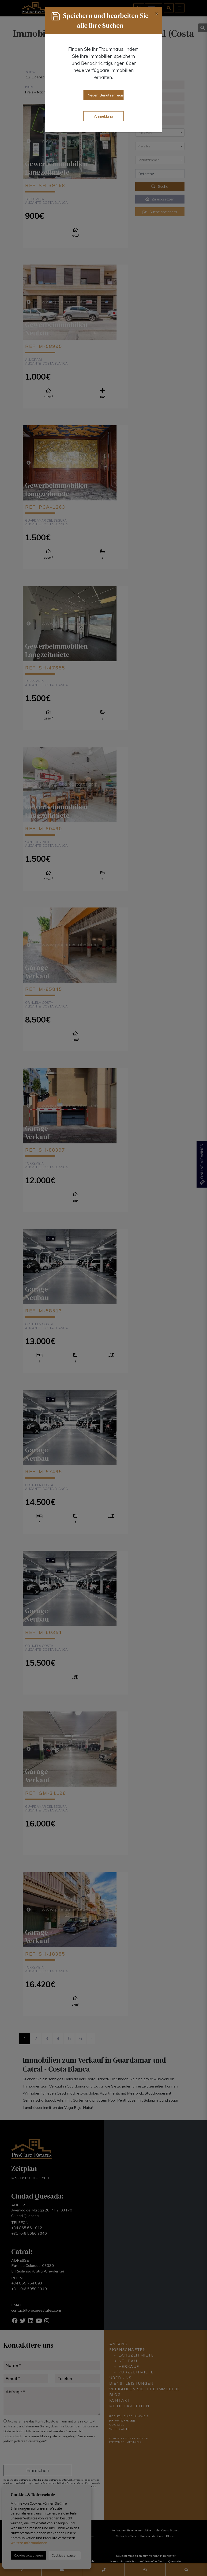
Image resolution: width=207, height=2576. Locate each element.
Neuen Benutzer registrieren (105, 95)
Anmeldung (103, 116)
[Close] (156, 13)
